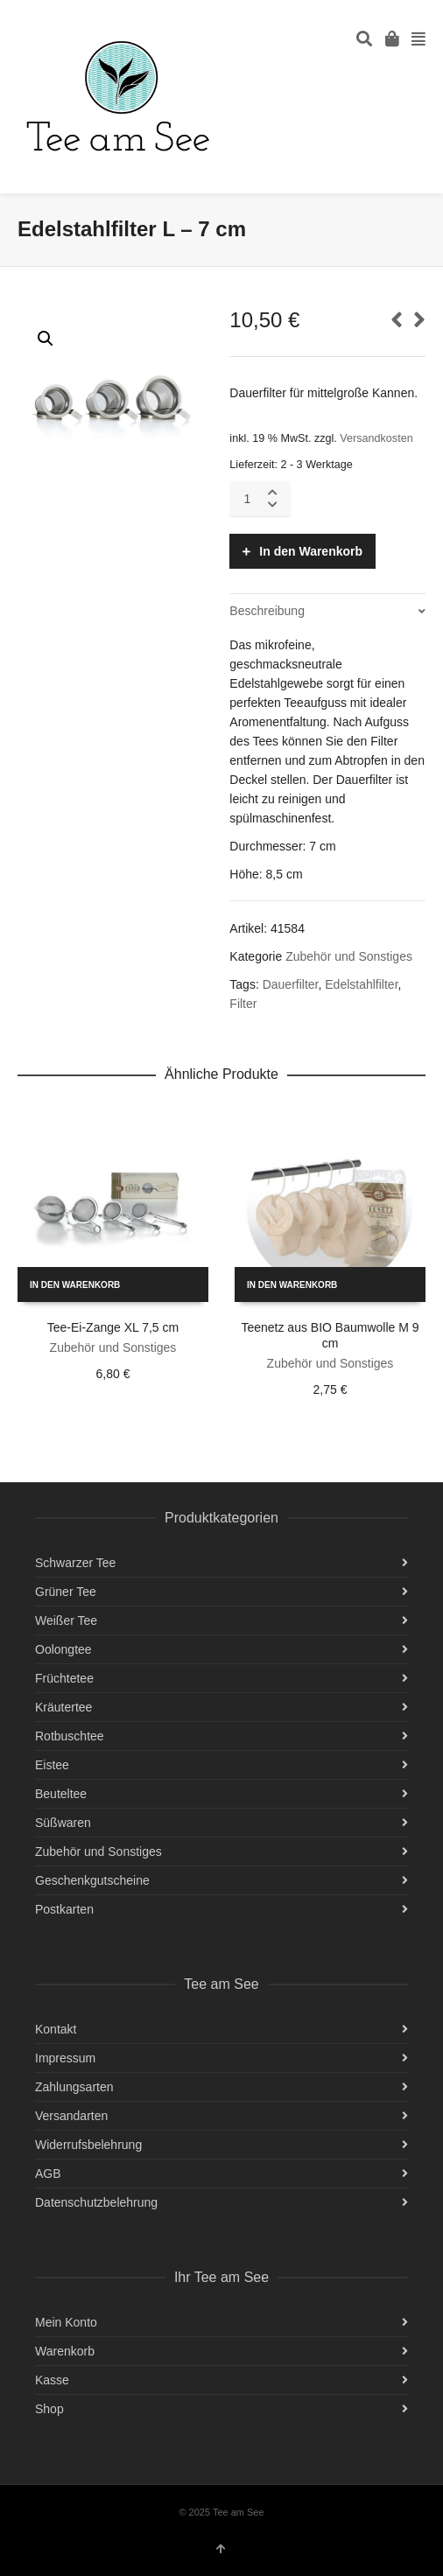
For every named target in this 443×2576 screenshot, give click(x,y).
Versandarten (71, 2116)
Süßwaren (63, 1823)
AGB (48, 2173)
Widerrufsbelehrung (88, 2145)
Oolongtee (63, 1649)
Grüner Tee (65, 1592)
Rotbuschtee (69, 1736)
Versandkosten (376, 438)
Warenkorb (65, 2351)
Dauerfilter (291, 984)
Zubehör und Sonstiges (348, 956)
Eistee (52, 1765)
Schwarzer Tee (75, 1563)
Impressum (65, 2058)
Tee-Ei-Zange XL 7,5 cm (113, 1327)
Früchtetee (64, 1678)
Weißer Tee (66, 1621)
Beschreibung (267, 611)
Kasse (52, 2380)
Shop (49, 2409)
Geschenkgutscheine (92, 1880)
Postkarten (64, 1909)
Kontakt (55, 2029)
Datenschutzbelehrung (96, 2202)
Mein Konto (66, 2322)
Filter (243, 1004)
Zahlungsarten (74, 2087)
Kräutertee (63, 1707)
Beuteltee (61, 1794)
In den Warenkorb (310, 551)
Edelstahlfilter (361, 984)
